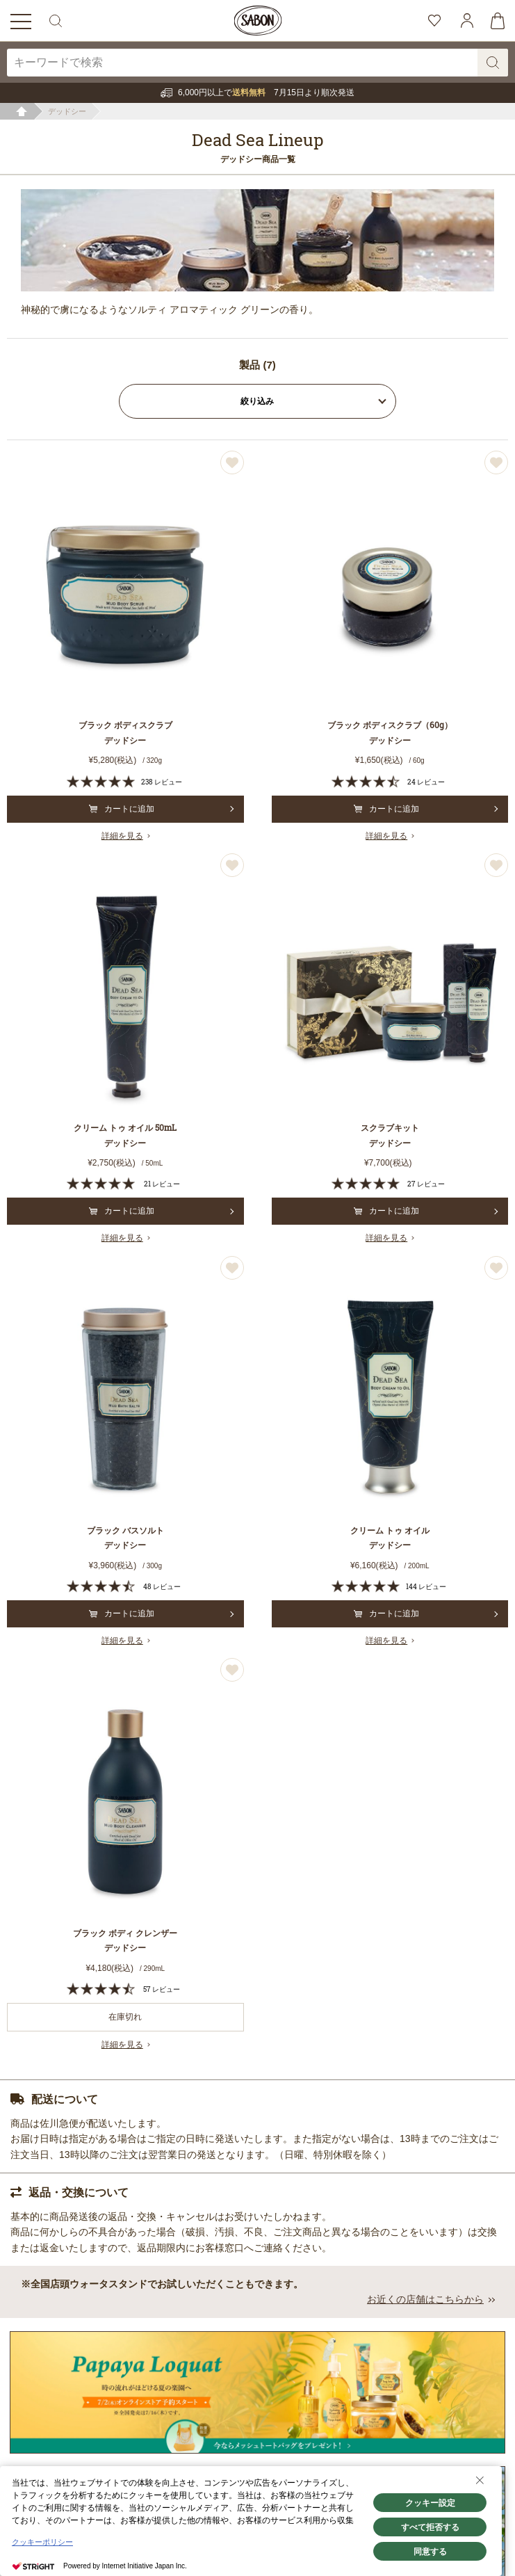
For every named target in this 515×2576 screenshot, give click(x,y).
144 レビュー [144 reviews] (426, 1586)
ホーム (22, 111)
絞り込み (258, 401)
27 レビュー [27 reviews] (426, 1184)
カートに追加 (121, 809)
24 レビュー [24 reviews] (426, 782)
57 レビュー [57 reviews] (161, 1989)
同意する (430, 2552)
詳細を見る (122, 836)
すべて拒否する (430, 2527)
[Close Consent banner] (479, 2480)
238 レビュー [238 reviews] (161, 782)
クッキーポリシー (42, 2542)
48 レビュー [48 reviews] (162, 1586)
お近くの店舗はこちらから (425, 2299)
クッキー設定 (430, 2503)
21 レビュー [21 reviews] (162, 1184)
